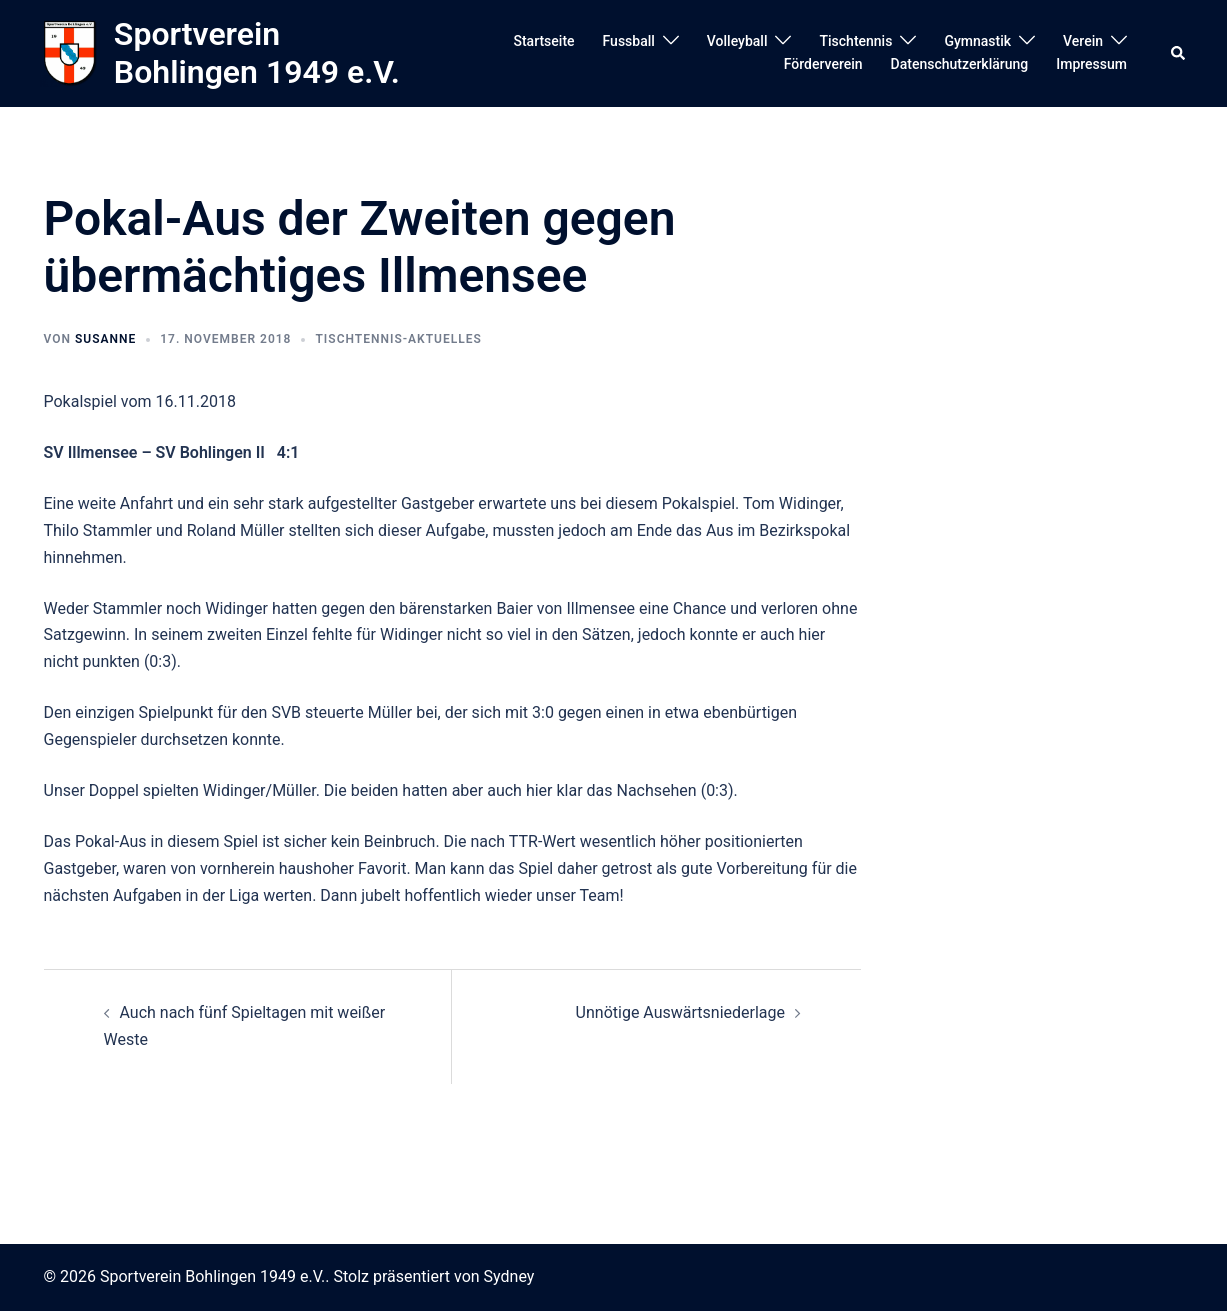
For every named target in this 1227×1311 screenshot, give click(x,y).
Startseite (543, 41)
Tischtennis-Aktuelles (398, 339)
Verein (1083, 41)
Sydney (509, 1276)
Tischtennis (855, 41)
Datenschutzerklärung (960, 64)
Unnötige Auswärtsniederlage (680, 1012)
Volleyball (737, 41)
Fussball (629, 41)
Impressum (1091, 64)
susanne (105, 339)
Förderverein (823, 64)
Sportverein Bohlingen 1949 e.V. (257, 53)
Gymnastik (977, 41)
